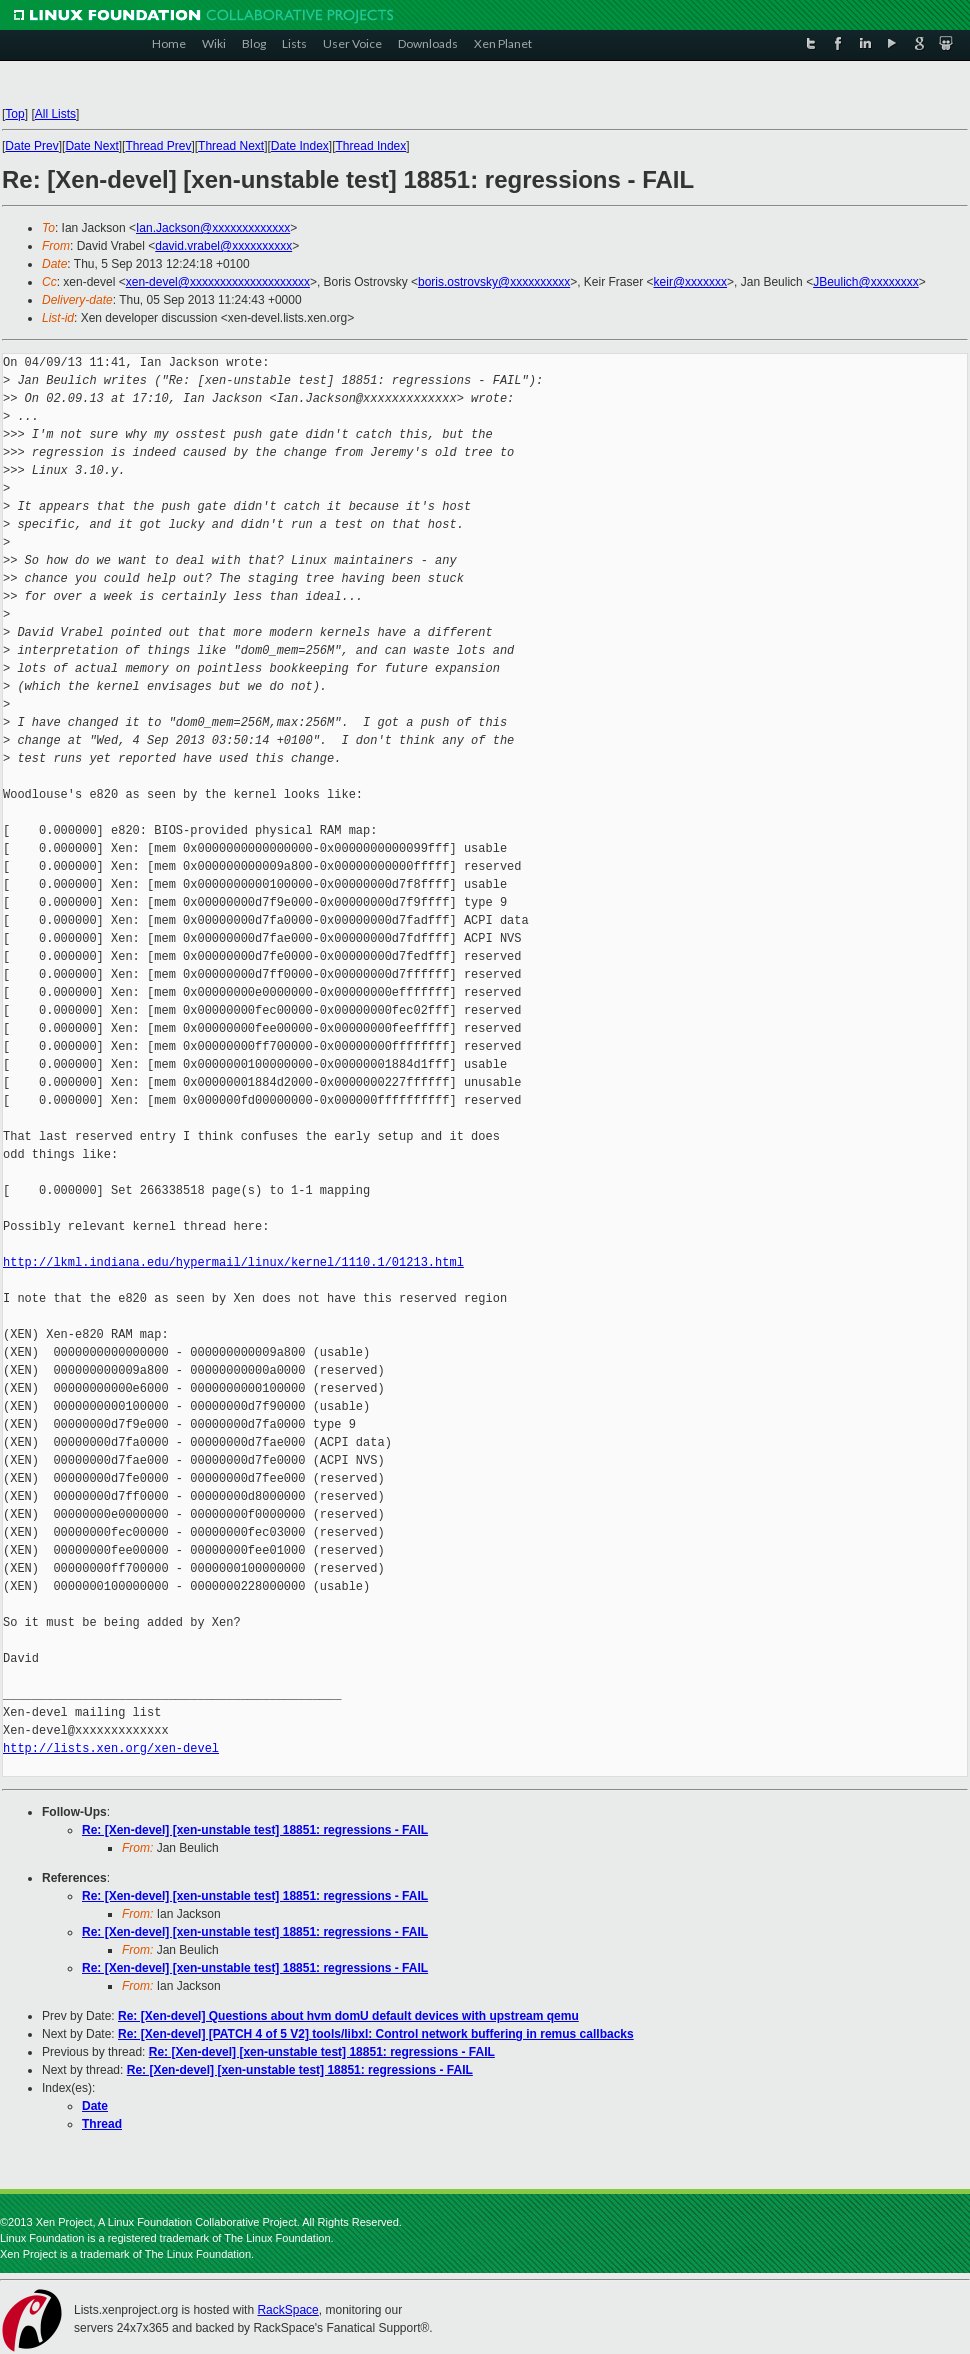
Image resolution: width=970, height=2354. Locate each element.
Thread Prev (158, 146)
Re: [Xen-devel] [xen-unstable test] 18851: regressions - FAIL (255, 1830)
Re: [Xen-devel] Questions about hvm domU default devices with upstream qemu (348, 2016)
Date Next (91, 146)
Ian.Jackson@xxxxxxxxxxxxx (213, 228)
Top (14, 114)
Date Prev (31, 146)
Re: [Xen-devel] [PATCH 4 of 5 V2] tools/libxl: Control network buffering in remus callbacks (376, 2034)
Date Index (300, 146)
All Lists (55, 114)
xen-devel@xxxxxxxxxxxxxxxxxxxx (218, 282)
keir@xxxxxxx (691, 282)
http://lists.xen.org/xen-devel (111, 1748)
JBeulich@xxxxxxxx (866, 282)
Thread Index (371, 146)
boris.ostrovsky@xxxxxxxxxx (494, 282)
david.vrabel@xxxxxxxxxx (223, 246)
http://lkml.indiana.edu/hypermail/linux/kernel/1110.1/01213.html (233, 1262)
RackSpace (287, 2310)
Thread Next (231, 146)
